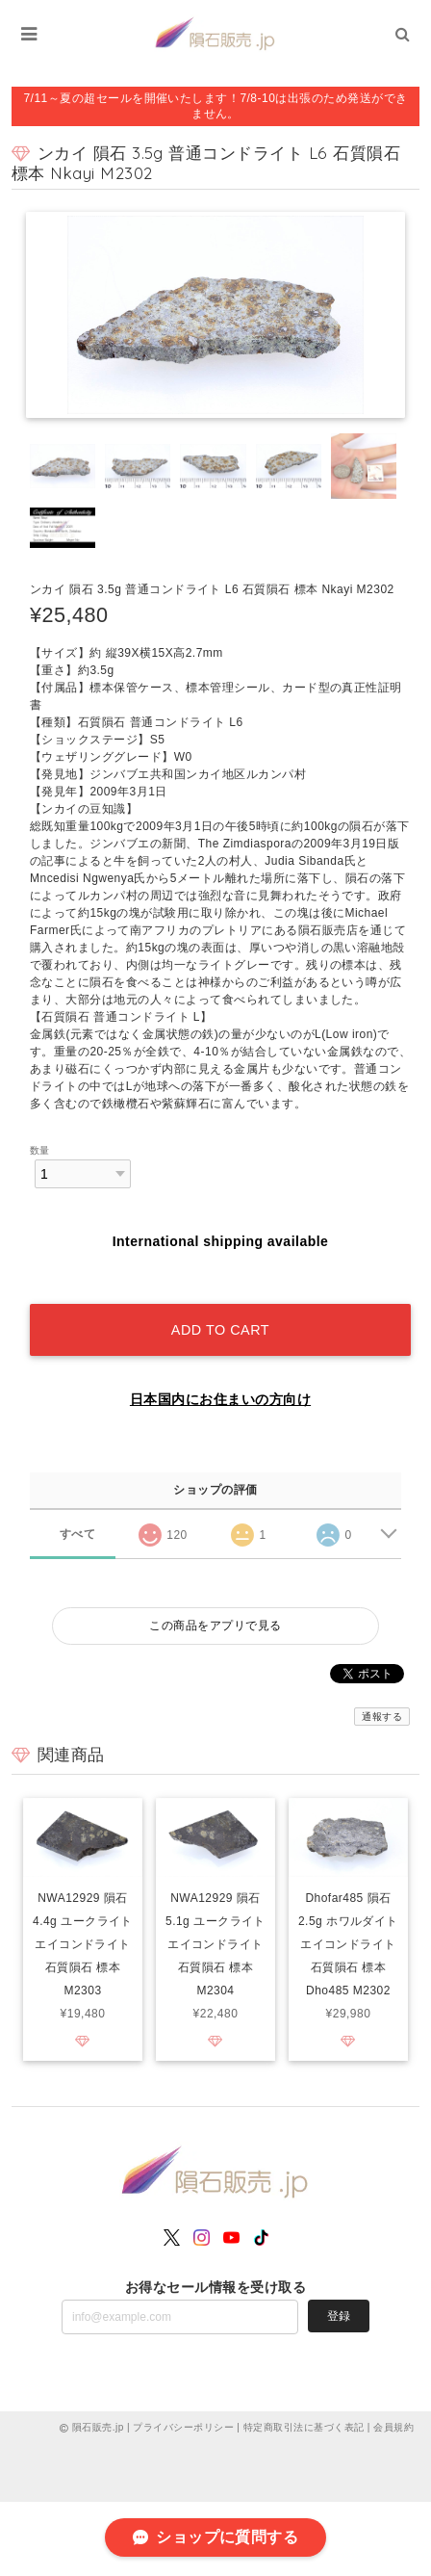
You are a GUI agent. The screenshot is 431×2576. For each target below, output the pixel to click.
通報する (382, 1716)
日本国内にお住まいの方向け (220, 1399)
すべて (77, 1534)
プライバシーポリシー (183, 2427)
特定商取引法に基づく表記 (304, 2427)
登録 (338, 2316)
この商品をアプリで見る (215, 1625)
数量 (40, 1150)
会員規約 (393, 2427)
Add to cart (220, 1330)
